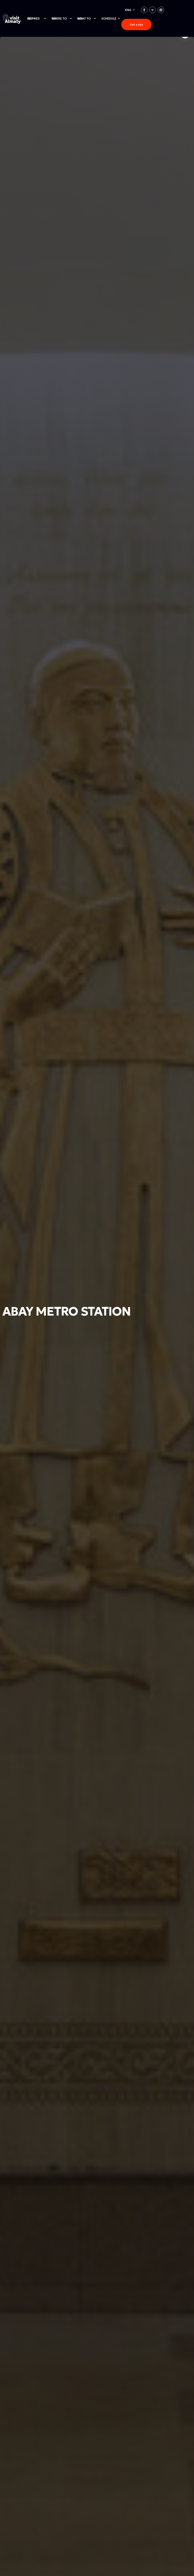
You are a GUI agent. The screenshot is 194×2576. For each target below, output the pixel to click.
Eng (128, 9)
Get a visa (136, 24)
